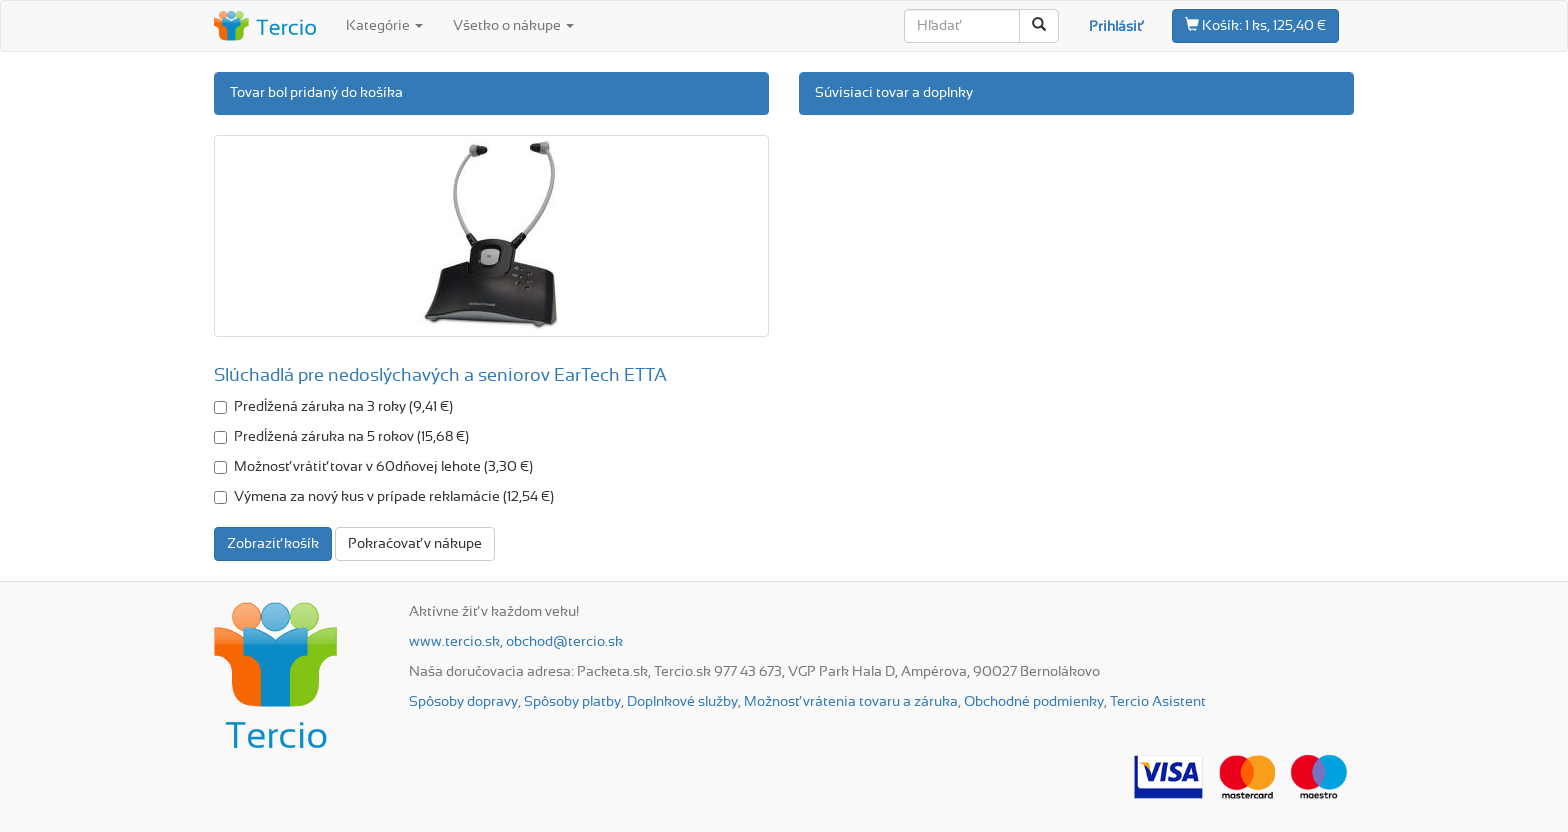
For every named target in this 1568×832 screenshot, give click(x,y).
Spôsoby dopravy (463, 702)
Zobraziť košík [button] (273, 544)
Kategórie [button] (384, 26)
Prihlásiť (1115, 27)
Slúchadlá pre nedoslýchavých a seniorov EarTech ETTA (440, 376)
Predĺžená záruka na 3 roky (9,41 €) (333, 407)
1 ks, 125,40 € (1255, 25)
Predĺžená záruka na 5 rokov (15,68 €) (341, 437)
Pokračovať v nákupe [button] (415, 544)
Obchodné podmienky (1034, 702)
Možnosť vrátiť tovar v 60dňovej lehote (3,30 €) (373, 467)
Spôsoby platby (572, 702)
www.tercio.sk (454, 642)
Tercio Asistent (1158, 702)
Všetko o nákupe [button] (513, 26)
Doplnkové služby (682, 702)
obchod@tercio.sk (564, 642)
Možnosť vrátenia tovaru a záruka (851, 702)
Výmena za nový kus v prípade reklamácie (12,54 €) (384, 497)
